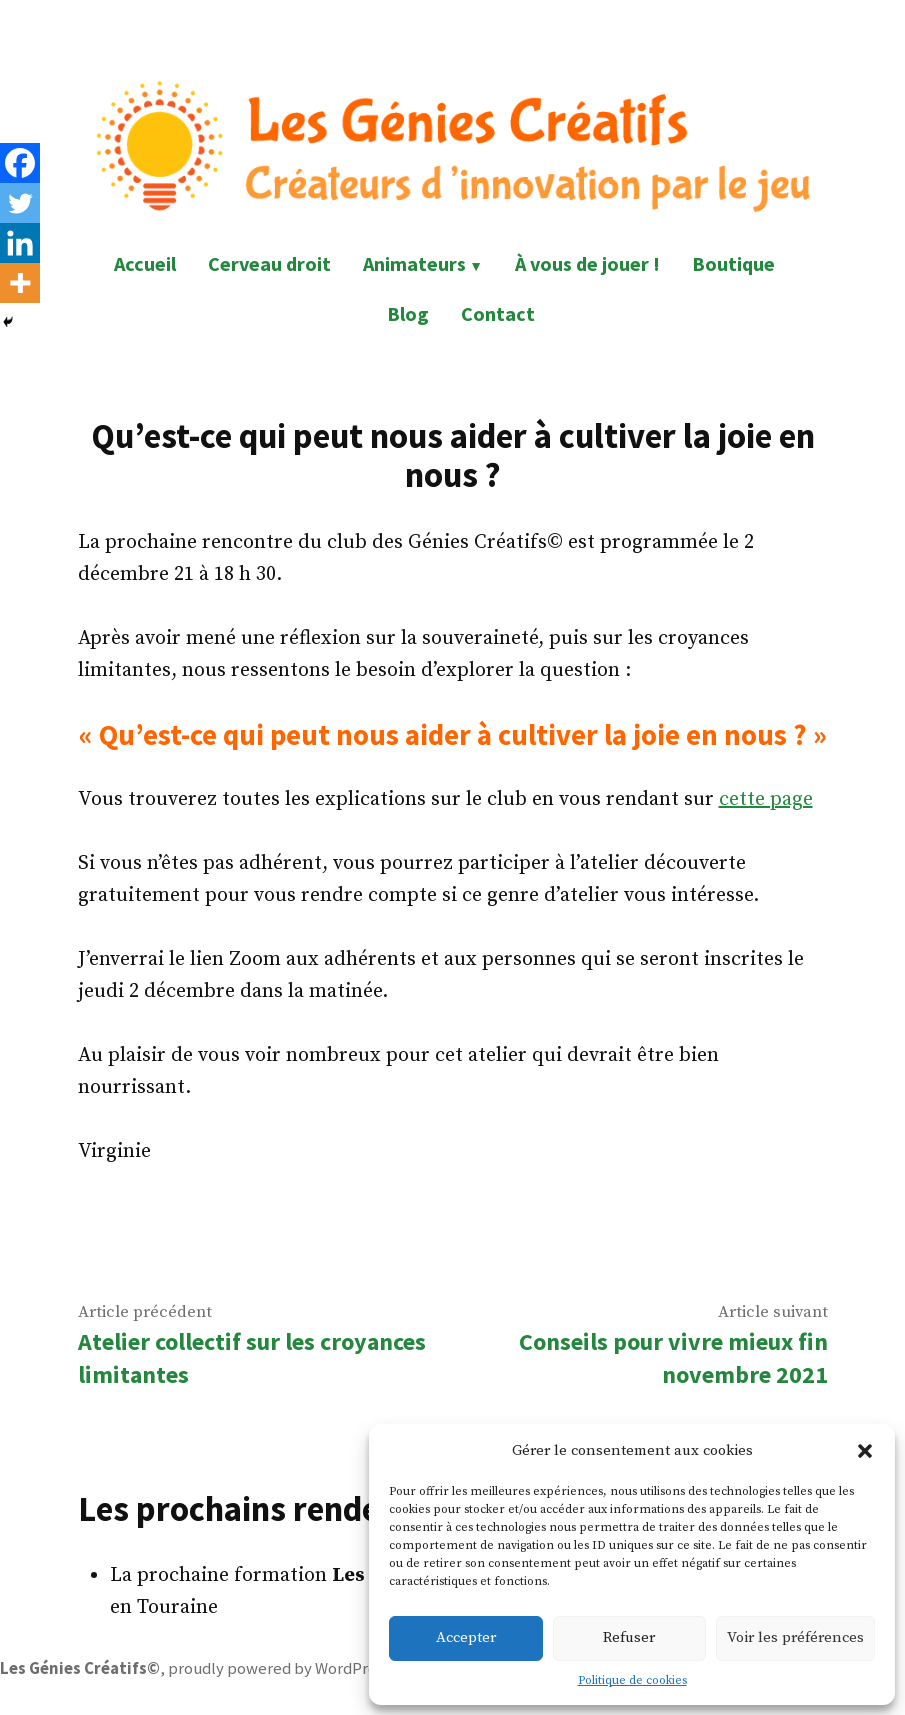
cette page (766, 799)
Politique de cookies (632, 1680)
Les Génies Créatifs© (80, 1668)
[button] (865, 1451)
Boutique (733, 263)
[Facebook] (20, 163)
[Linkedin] (20, 243)
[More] (20, 283)
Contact (498, 313)
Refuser (629, 1637)
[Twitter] (20, 203)
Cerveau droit (269, 263)
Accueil (145, 263)
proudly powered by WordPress (279, 1668)
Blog (408, 313)
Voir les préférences (795, 1637)
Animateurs (414, 263)
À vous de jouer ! (587, 263)
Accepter (466, 1637)
